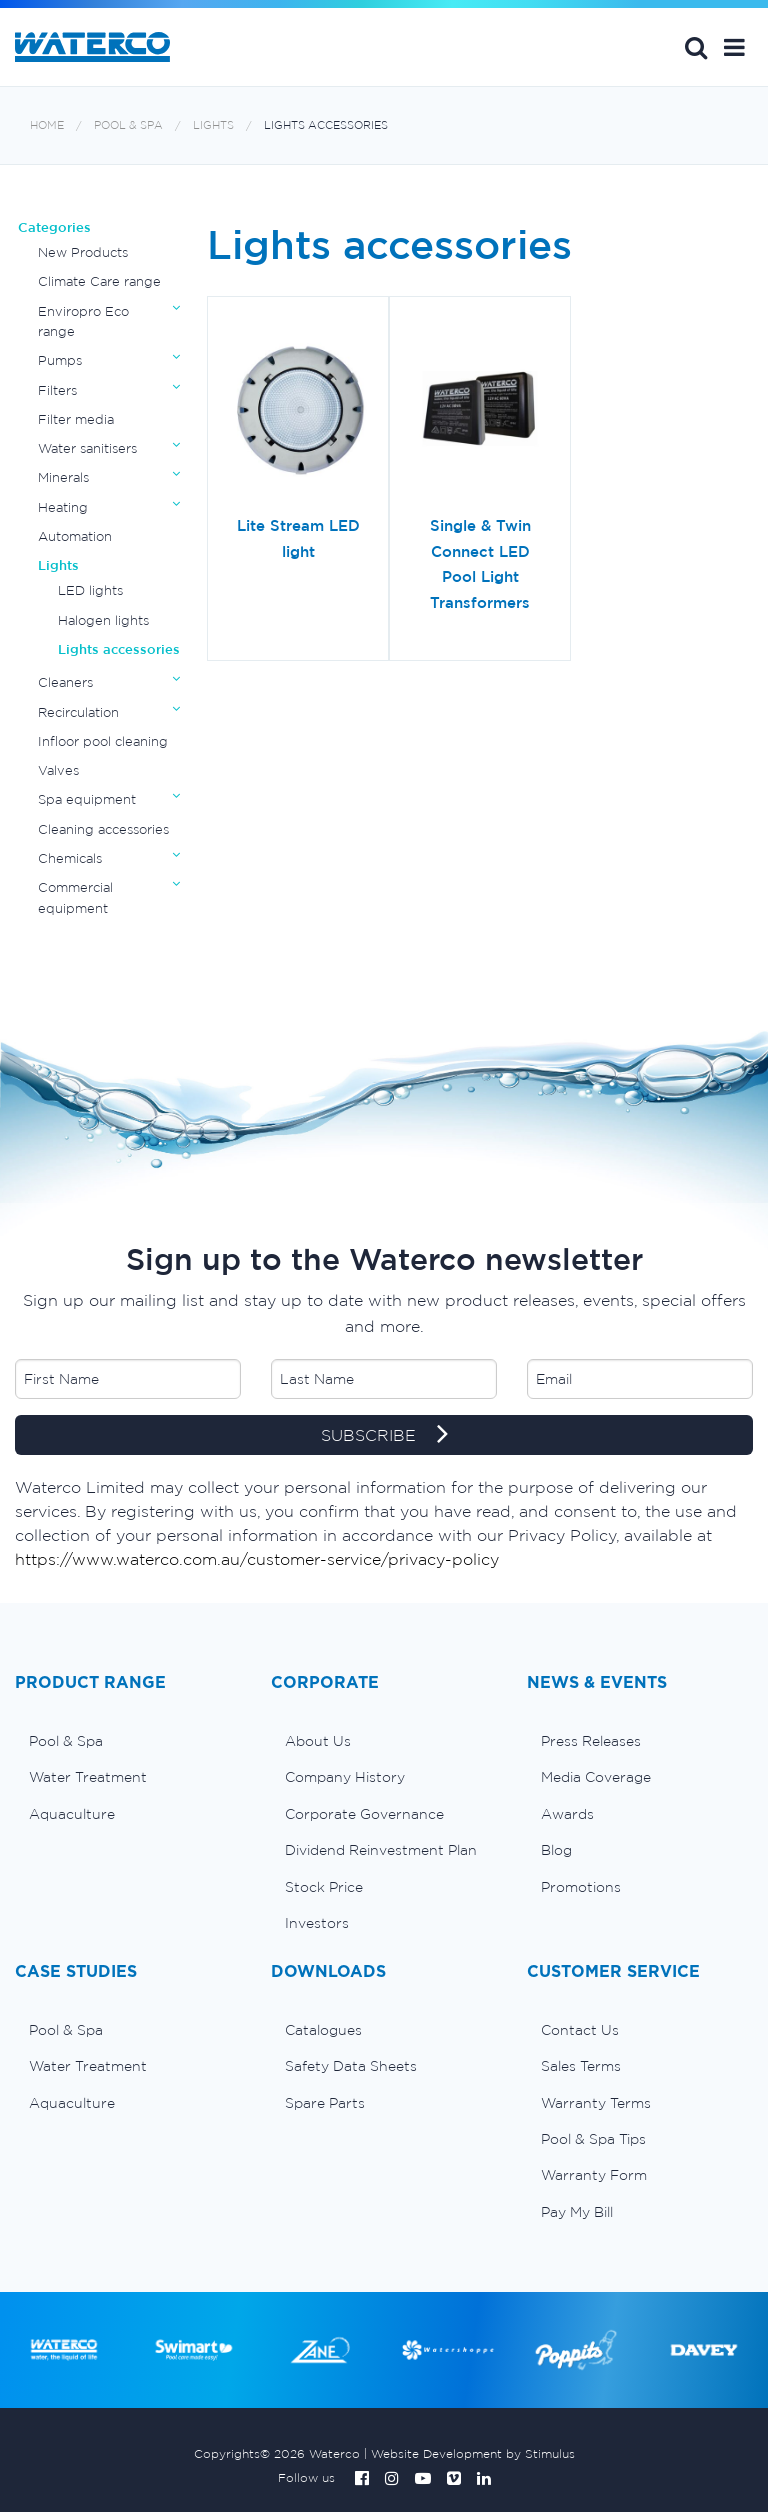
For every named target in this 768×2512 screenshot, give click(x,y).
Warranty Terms (596, 2103)
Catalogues (323, 2030)
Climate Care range (99, 281)
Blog (556, 1850)
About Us (318, 1741)
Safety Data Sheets (351, 2066)
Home (47, 125)
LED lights (90, 590)
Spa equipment (87, 799)
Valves (58, 770)
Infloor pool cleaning (103, 741)
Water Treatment (88, 1777)
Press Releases (591, 1741)
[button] (734, 47)
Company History (345, 1777)
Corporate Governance (364, 1814)
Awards (567, 1814)
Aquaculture (72, 1814)
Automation (75, 536)
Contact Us (580, 2030)
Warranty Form (594, 2175)
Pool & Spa (128, 125)
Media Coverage (596, 1777)
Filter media (76, 419)
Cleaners (65, 682)
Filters (57, 390)
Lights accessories (326, 125)
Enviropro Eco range (83, 321)
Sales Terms (581, 2066)
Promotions (581, 1887)
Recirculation (78, 712)
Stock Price (324, 1887)
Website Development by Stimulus (473, 2453)
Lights (213, 125)
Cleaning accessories (103, 829)
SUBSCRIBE (384, 1436)
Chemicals (70, 858)
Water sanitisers (87, 448)
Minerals (63, 477)
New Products (83, 252)
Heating (63, 507)
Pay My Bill (577, 2212)
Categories (54, 227)
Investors (317, 1923)
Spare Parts (325, 2103)
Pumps (60, 360)
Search (696, 47)
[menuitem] (128, 1741)
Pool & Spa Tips (593, 2139)
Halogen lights (103, 620)
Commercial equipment (75, 897)
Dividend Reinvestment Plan (381, 1850)
